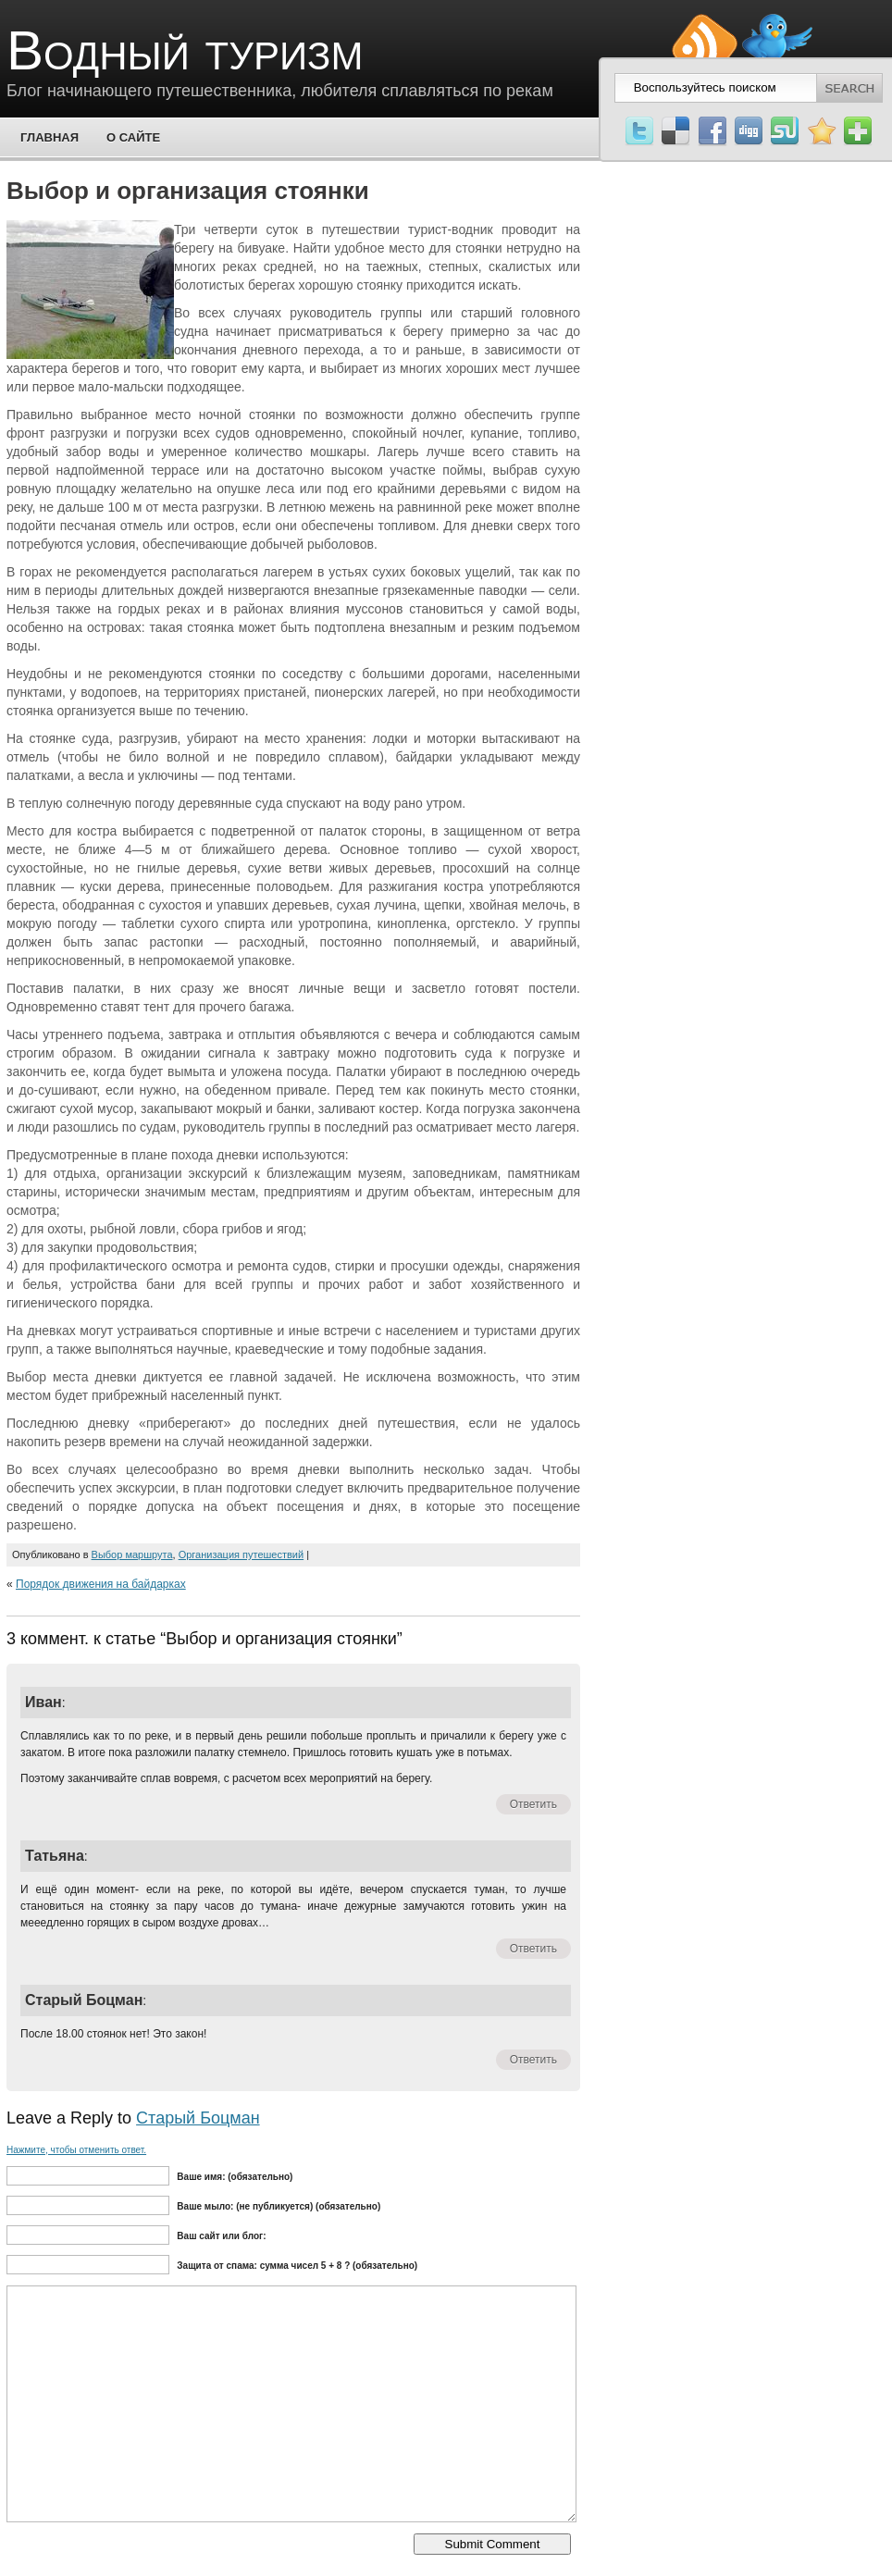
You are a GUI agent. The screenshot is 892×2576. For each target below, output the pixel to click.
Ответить (533, 1804)
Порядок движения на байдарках (101, 1584)
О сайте (133, 137)
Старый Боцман (198, 2118)
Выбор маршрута (132, 1554)
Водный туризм (184, 50)
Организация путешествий (241, 1554)
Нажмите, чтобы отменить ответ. (76, 2150)
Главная (49, 137)
